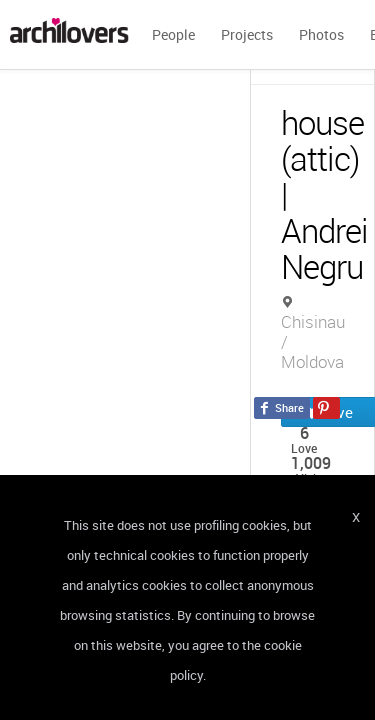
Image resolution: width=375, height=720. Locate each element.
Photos (321, 34)
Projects (247, 34)
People (173, 34)
